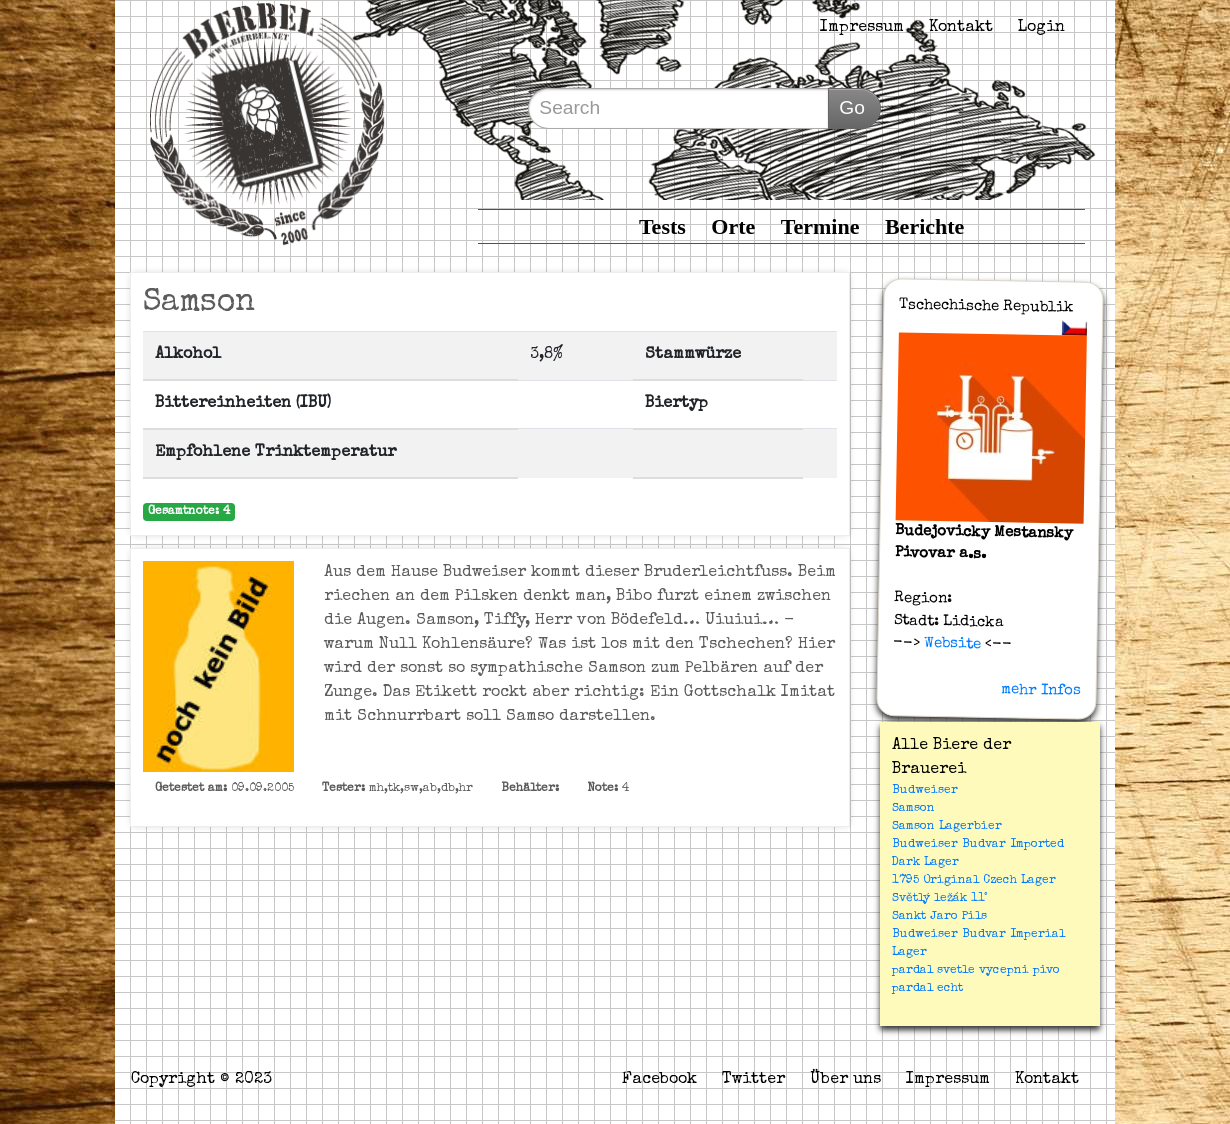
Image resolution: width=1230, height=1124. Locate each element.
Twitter (753, 1080)
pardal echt (927, 989)
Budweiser (925, 791)
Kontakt (961, 28)
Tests (662, 226)
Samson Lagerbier (947, 827)
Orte (733, 226)
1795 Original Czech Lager (974, 881)
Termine (820, 226)
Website (950, 644)
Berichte (924, 226)
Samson (913, 809)
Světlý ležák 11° (940, 899)
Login (1041, 28)
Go (852, 107)
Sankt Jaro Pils (939, 917)
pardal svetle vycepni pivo (976, 971)
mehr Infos (1041, 690)
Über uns (845, 1080)
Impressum (862, 28)
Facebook (659, 1080)
